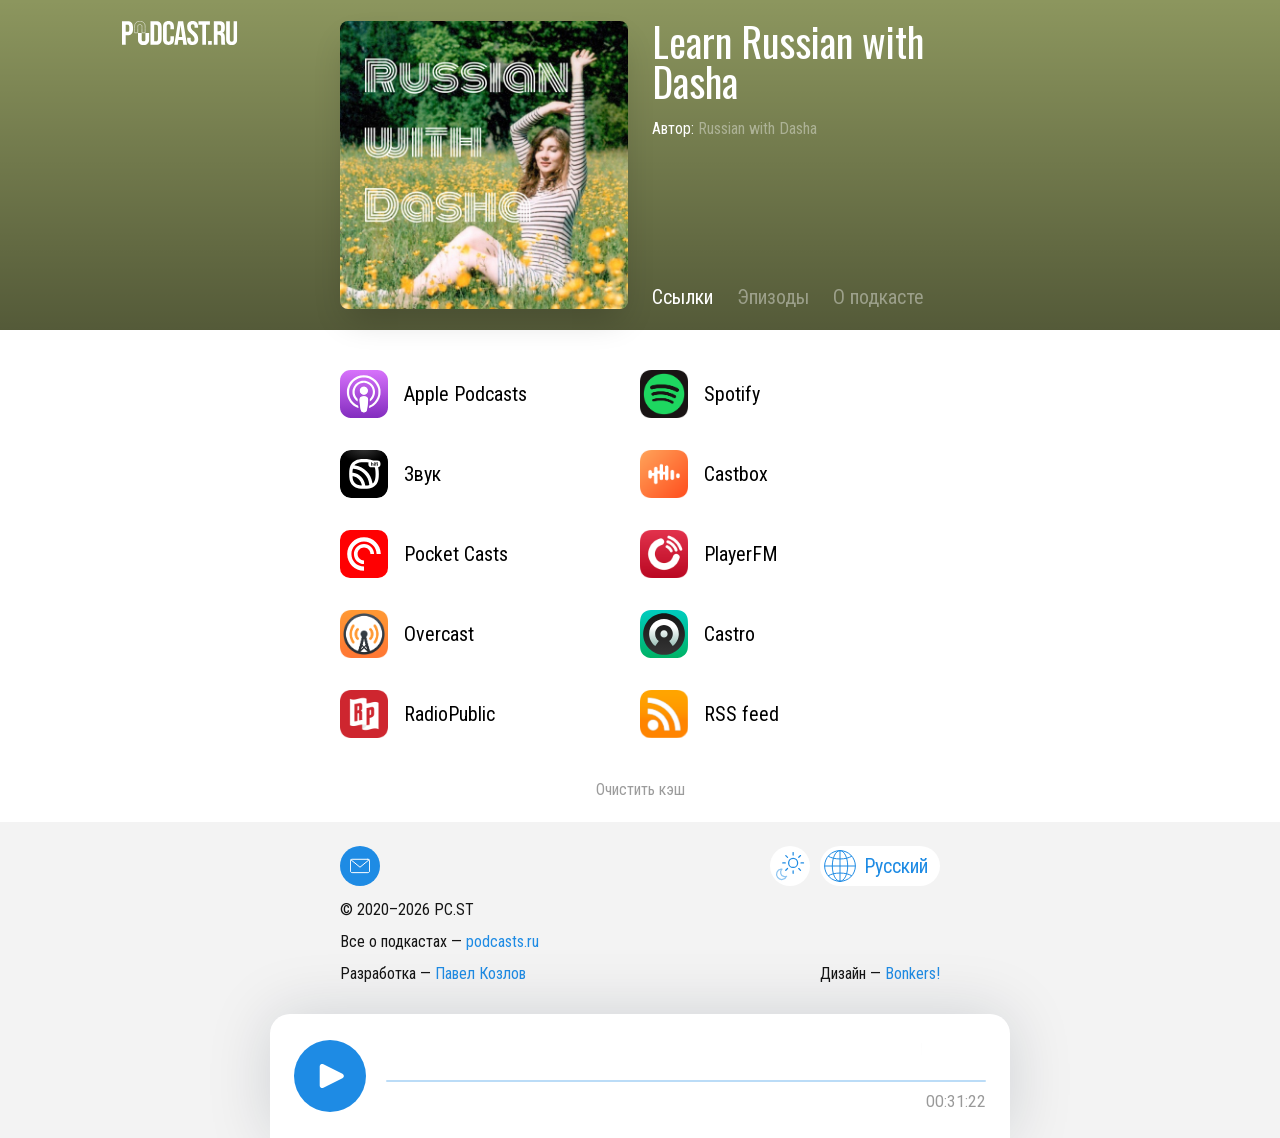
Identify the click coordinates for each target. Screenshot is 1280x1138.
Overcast (407, 634)
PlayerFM (709, 554)
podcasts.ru (502, 941)
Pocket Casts (424, 554)
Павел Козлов (480, 973)
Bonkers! (912, 973)
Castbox (704, 474)
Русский (876, 866)
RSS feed (709, 714)
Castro (697, 634)
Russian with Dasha (757, 128)
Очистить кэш (640, 789)
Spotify (700, 394)
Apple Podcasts (433, 394)
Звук (390, 474)
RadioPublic (417, 714)
